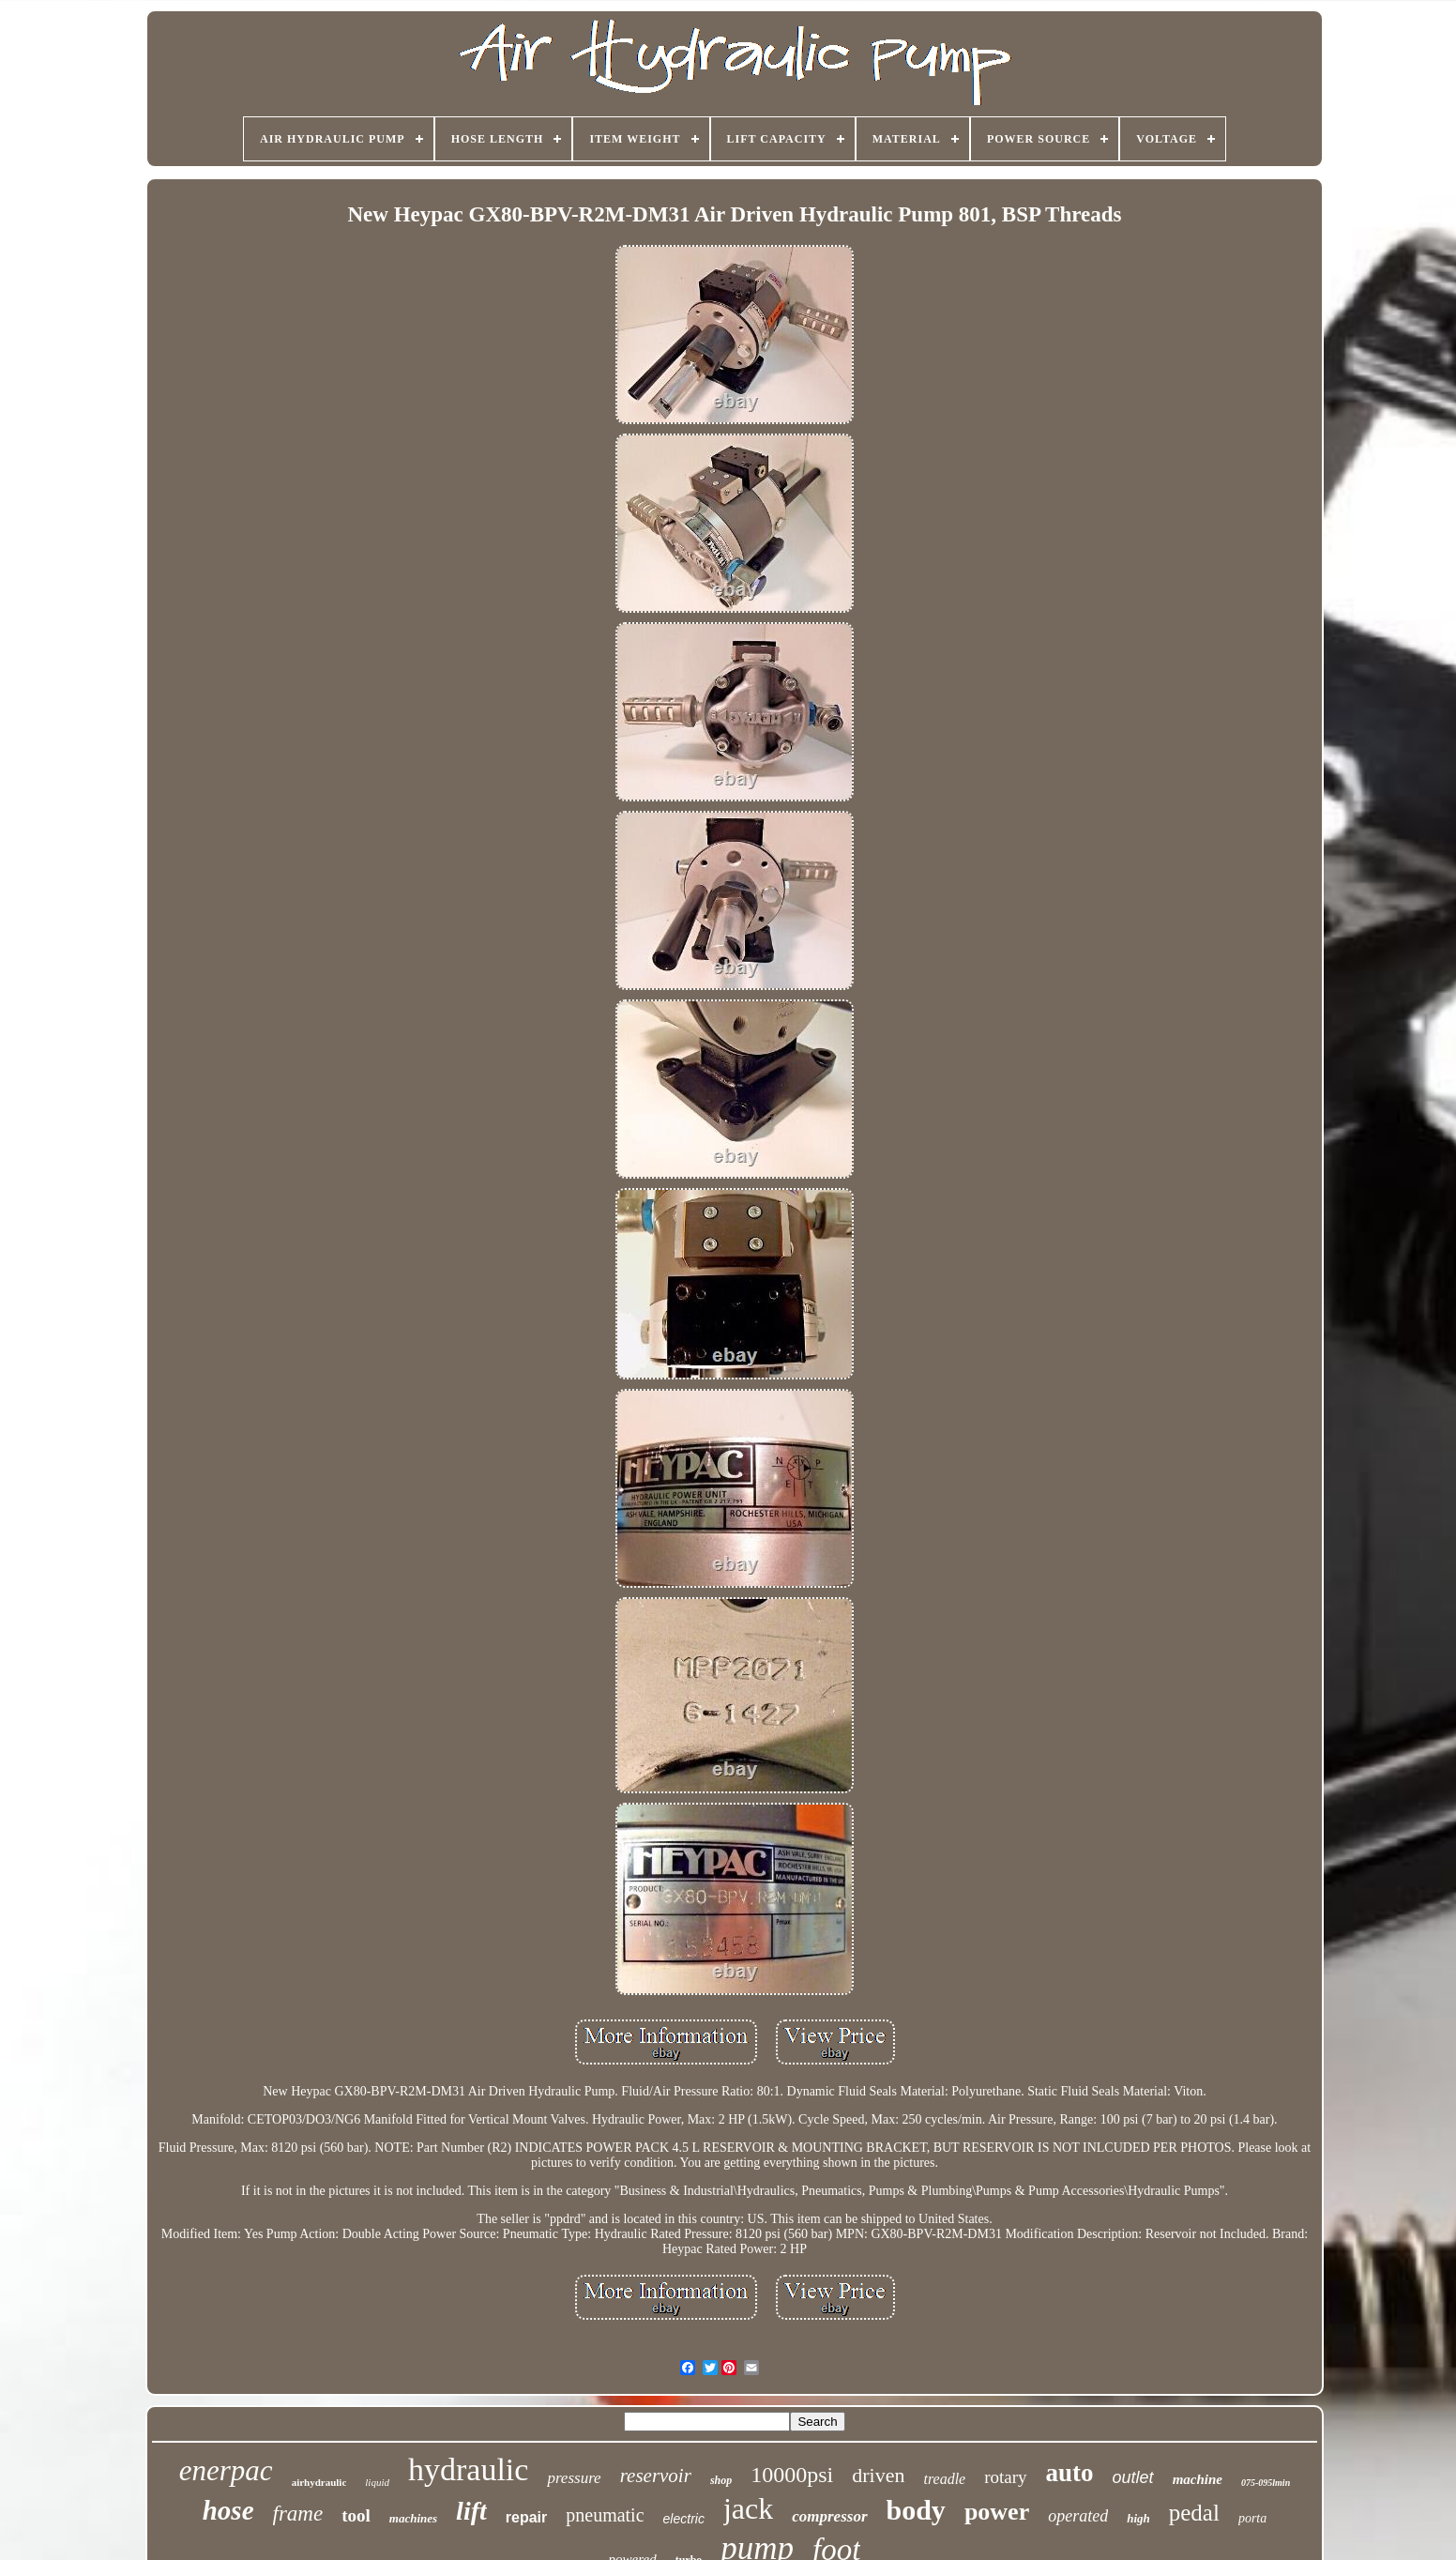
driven (878, 2475)
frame (298, 2513)
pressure (573, 2478)
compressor (829, 2516)
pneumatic (605, 2515)
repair (526, 2517)
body (916, 2509)
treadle (944, 2479)
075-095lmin (1265, 2482)
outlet (1133, 2477)
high (1138, 2518)
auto (1070, 2473)
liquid (377, 2482)
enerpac (226, 2470)
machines (413, 2518)
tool (356, 2515)
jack (748, 2508)
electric (684, 2518)
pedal (1194, 2512)
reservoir (655, 2475)
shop (721, 2480)
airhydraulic (319, 2482)
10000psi (792, 2474)
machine (1197, 2479)
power (996, 2511)
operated (1078, 2516)
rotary (1005, 2477)
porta (1252, 2518)
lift (471, 2510)
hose (228, 2510)
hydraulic (468, 2469)
